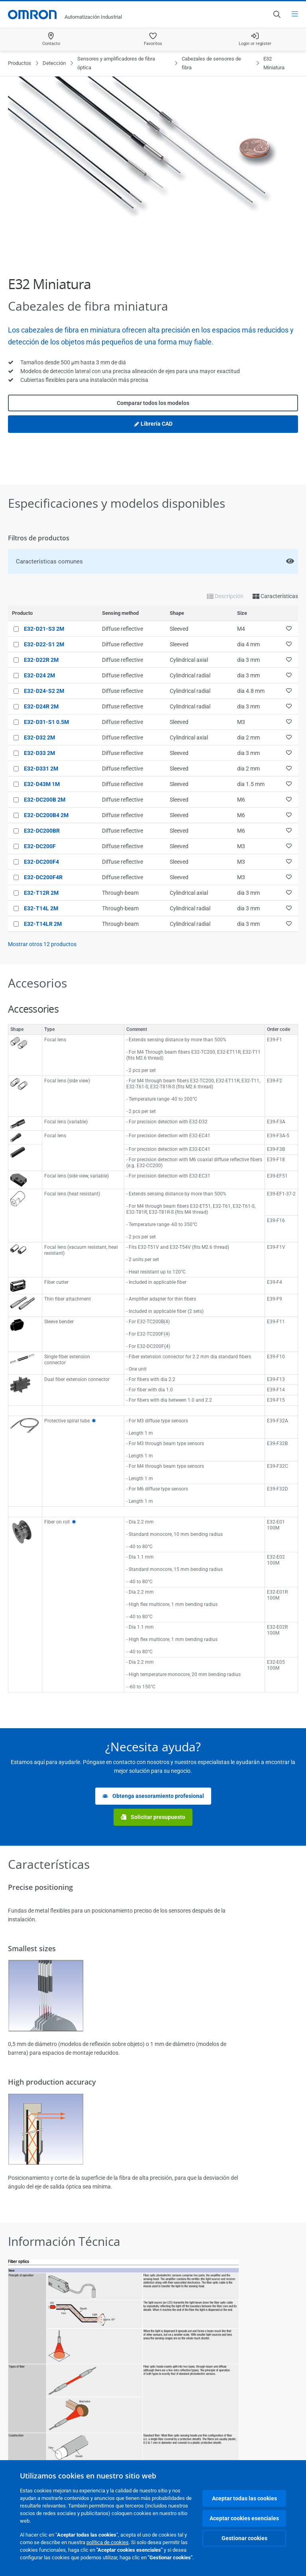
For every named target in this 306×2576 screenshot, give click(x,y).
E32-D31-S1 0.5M (46, 722)
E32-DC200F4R (43, 877)
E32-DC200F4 (41, 862)
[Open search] (276, 14)
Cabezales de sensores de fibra (211, 63)
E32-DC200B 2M (44, 799)
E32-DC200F (40, 846)
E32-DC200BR (42, 830)
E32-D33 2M (39, 753)
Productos (19, 63)
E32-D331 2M (41, 768)
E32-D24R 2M (41, 706)
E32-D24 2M (39, 675)
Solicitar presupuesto (153, 1817)
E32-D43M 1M (42, 784)
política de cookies (107, 2542)
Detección (54, 63)
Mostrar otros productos (42, 944)
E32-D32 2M (39, 737)
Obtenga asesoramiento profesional (153, 1796)
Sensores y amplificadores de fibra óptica (116, 63)
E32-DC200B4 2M (46, 815)
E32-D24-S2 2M (44, 691)
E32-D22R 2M (41, 660)
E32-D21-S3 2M (44, 629)
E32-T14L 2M (41, 908)
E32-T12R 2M (41, 893)
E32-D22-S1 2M (44, 644)
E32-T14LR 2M (43, 924)
